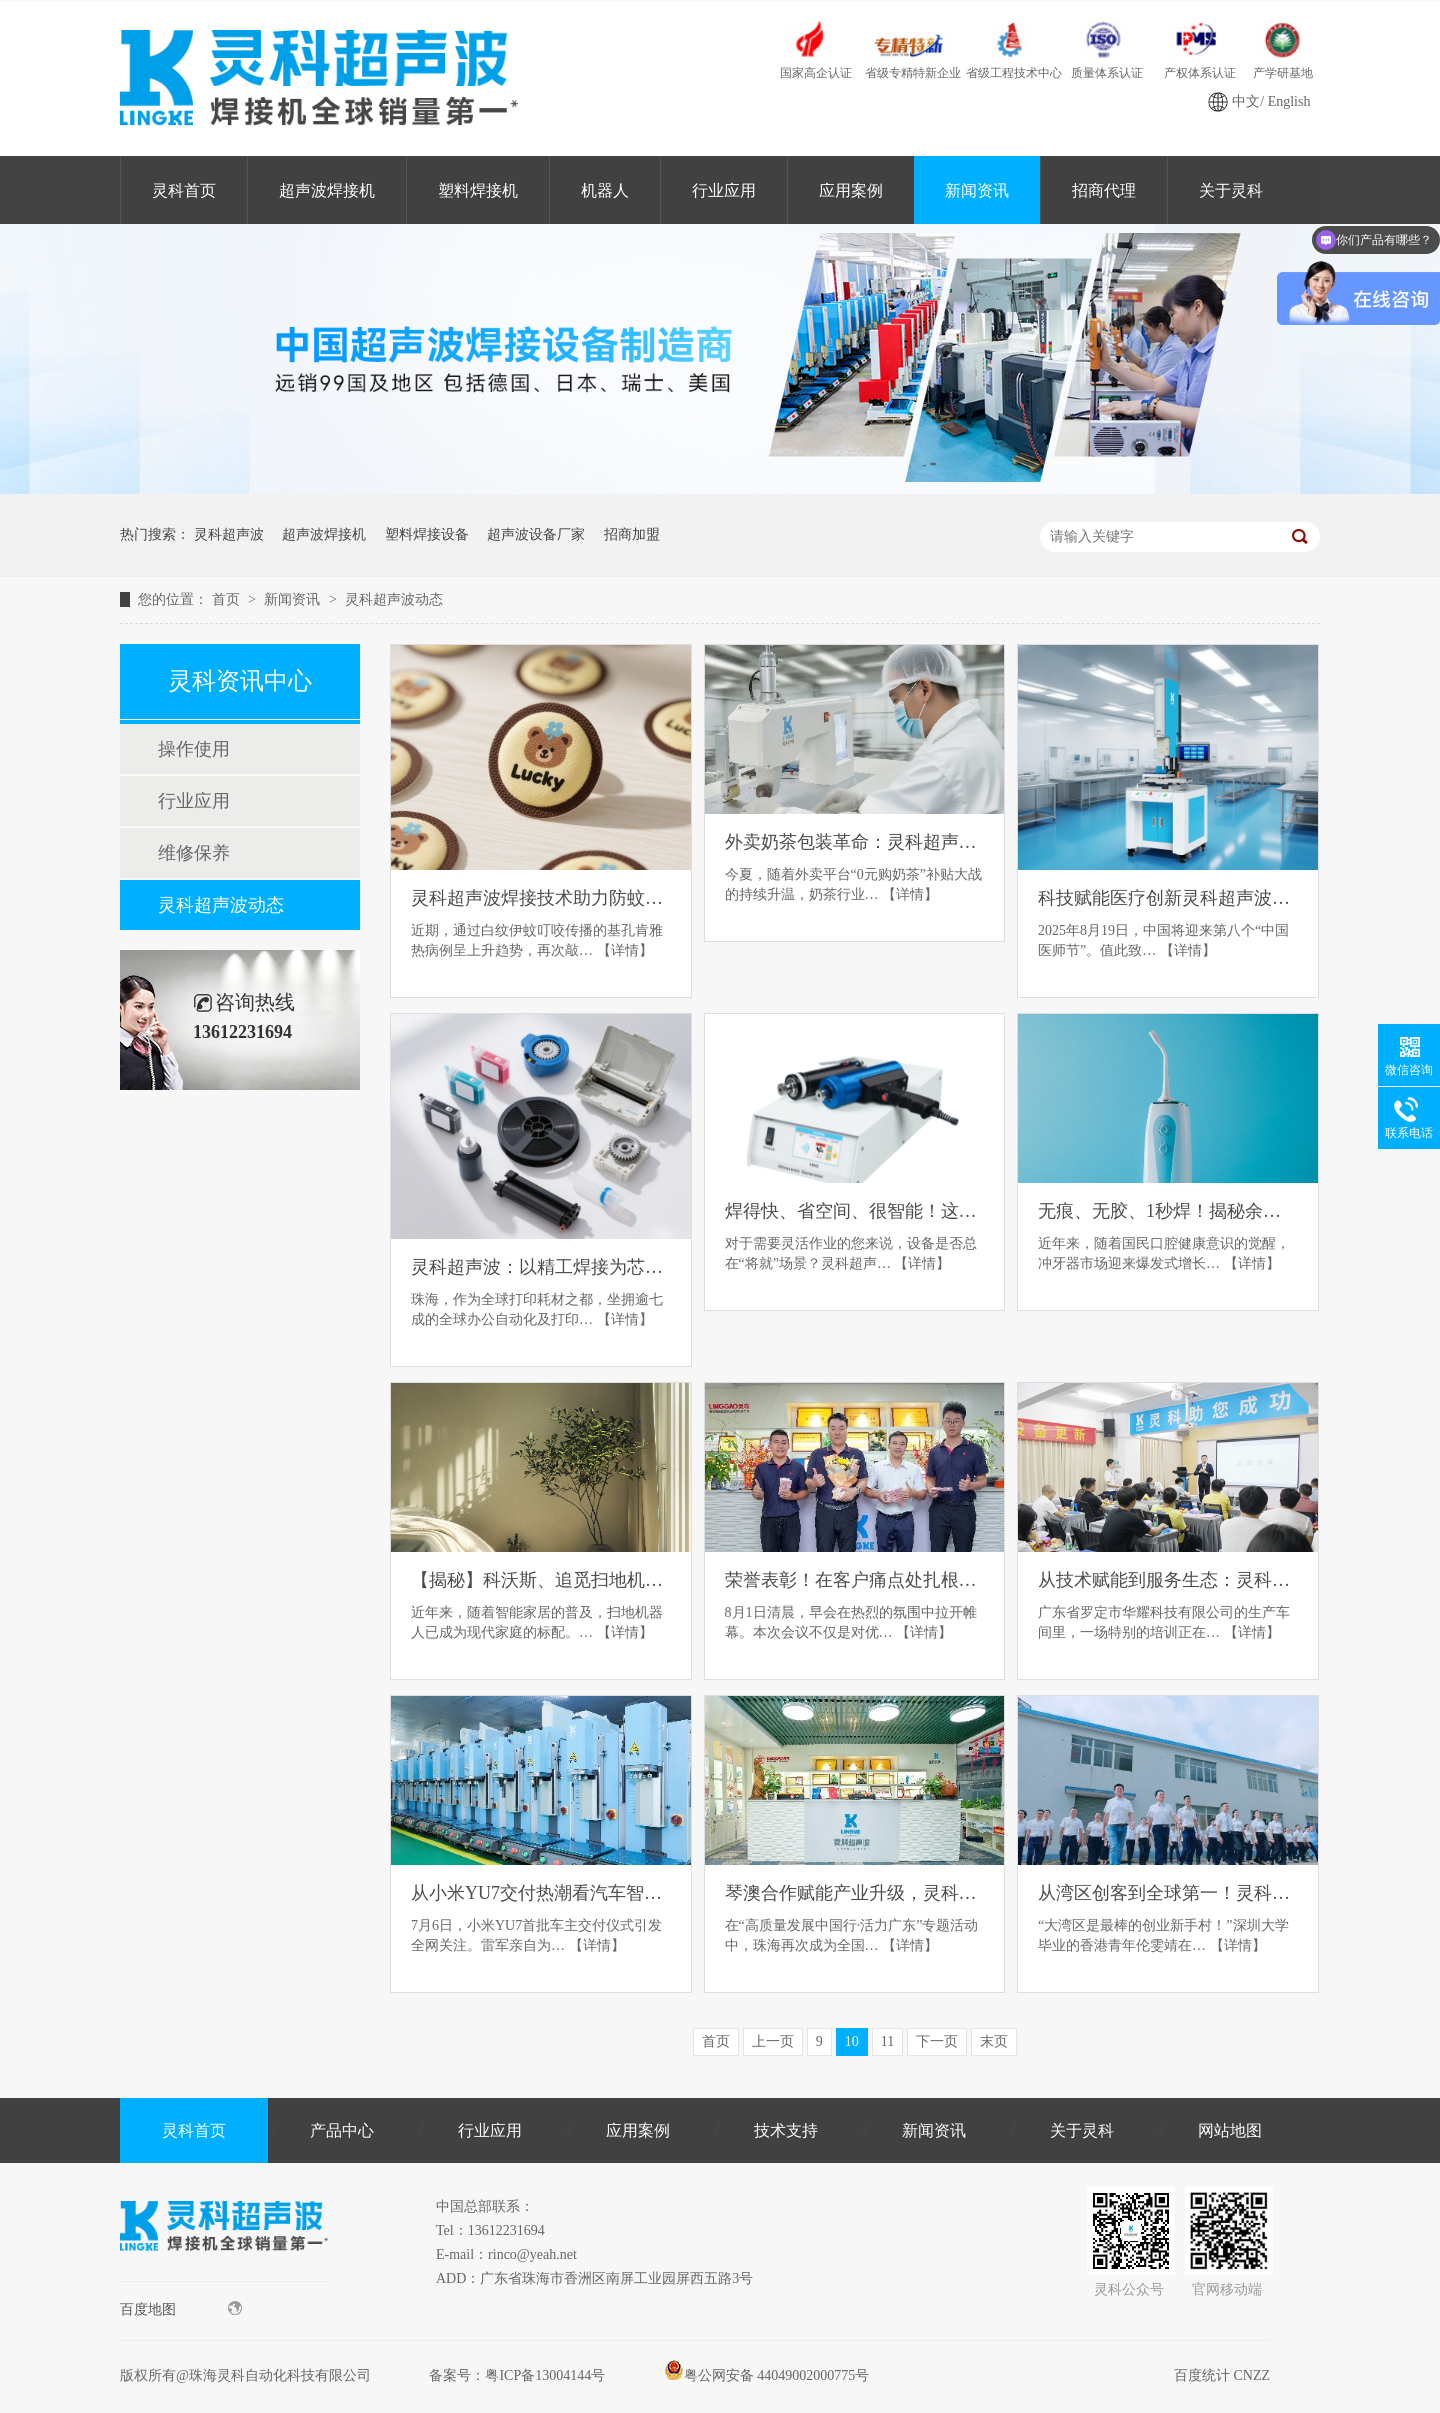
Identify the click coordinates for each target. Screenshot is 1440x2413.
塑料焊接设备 (427, 534)
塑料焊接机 (478, 190)
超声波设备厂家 (536, 534)
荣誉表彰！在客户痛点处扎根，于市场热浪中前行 (855, 1580)
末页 (994, 2041)
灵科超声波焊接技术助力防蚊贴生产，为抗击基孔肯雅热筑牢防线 (541, 898)
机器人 (605, 190)
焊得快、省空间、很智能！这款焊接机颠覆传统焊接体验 (855, 1211)
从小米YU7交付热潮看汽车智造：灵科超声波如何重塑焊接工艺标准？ (541, 1893)
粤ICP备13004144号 (545, 2375)
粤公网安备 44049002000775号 (767, 2375)
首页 (228, 599)
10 (852, 2041)
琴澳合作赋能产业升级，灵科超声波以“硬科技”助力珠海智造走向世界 (855, 1893)
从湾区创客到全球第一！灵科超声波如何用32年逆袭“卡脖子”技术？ (1168, 1893)
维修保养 (194, 853)
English (1289, 101)
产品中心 (342, 2130)
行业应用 (724, 190)
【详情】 (625, 950)
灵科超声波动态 (394, 599)
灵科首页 (184, 190)
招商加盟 (632, 534)
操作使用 (194, 749)
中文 (1246, 101)
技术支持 (786, 2130)
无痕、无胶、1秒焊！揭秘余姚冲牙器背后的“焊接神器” (1168, 1211)
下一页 (937, 2041)
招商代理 (1104, 190)
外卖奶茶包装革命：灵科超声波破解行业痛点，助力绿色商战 (855, 842)
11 (887, 2041)
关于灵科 (1231, 190)
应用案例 (851, 190)
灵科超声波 (229, 534)
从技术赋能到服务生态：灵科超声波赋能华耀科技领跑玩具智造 (1168, 1580)
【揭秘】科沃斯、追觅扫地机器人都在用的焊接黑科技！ (541, 1580)
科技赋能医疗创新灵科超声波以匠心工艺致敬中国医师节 (1168, 898)
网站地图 (1230, 2130)
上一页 (773, 2041)
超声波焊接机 (327, 190)
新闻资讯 (977, 190)
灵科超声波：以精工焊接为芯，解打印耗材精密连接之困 (541, 1267)
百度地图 (181, 2309)
